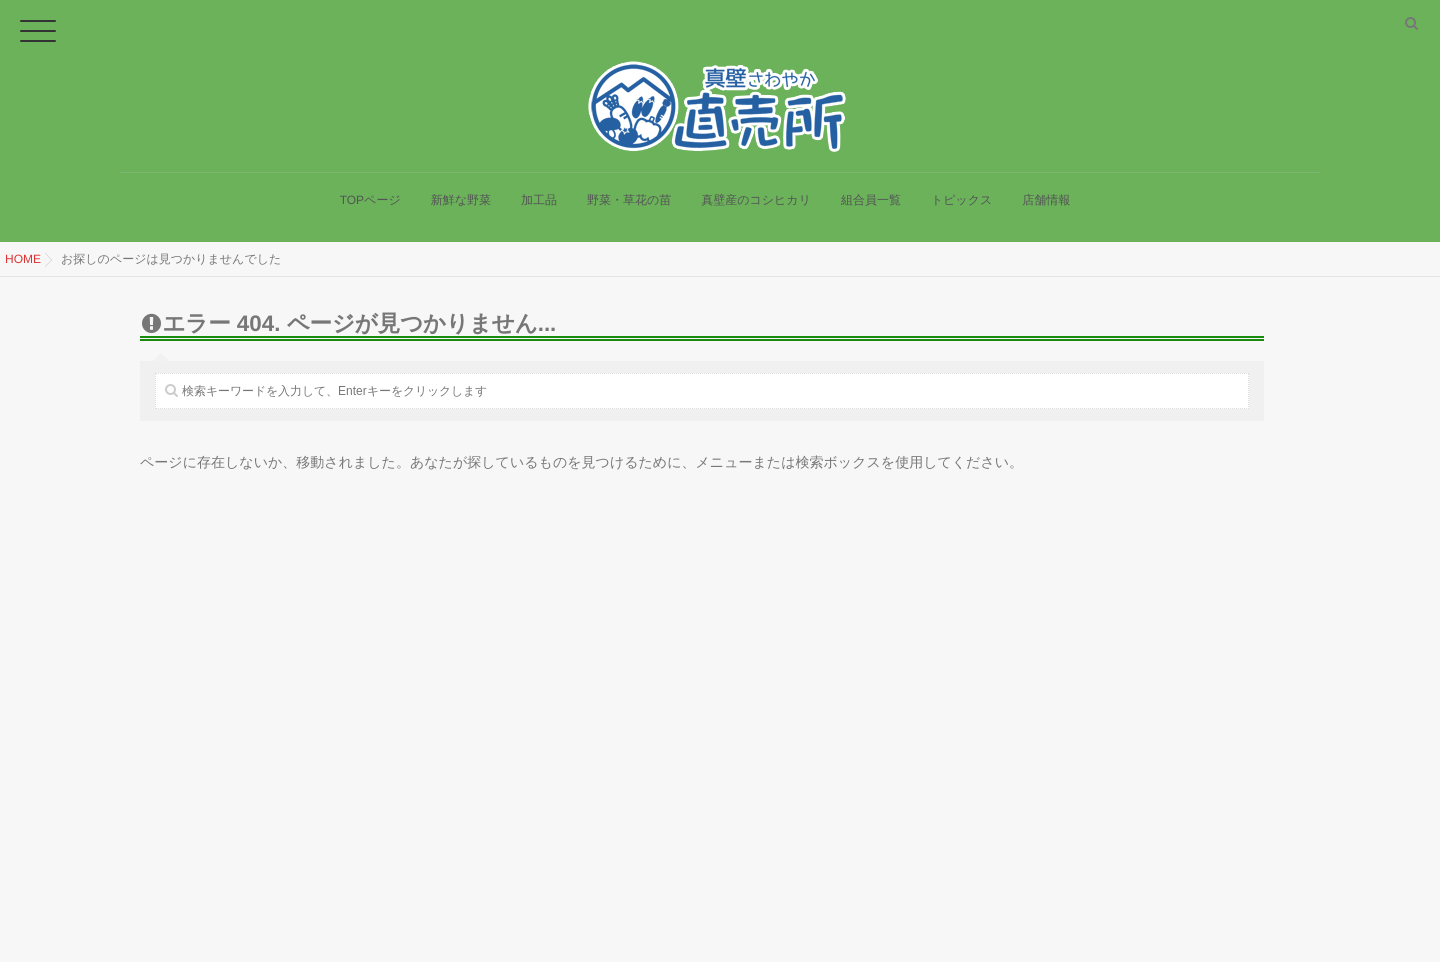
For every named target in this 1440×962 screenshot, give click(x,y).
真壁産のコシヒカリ (756, 210)
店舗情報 (1046, 210)
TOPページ (370, 210)
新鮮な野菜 (461, 210)
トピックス (961, 210)
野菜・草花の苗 (629, 210)
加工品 (539, 210)
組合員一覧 (871, 210)
